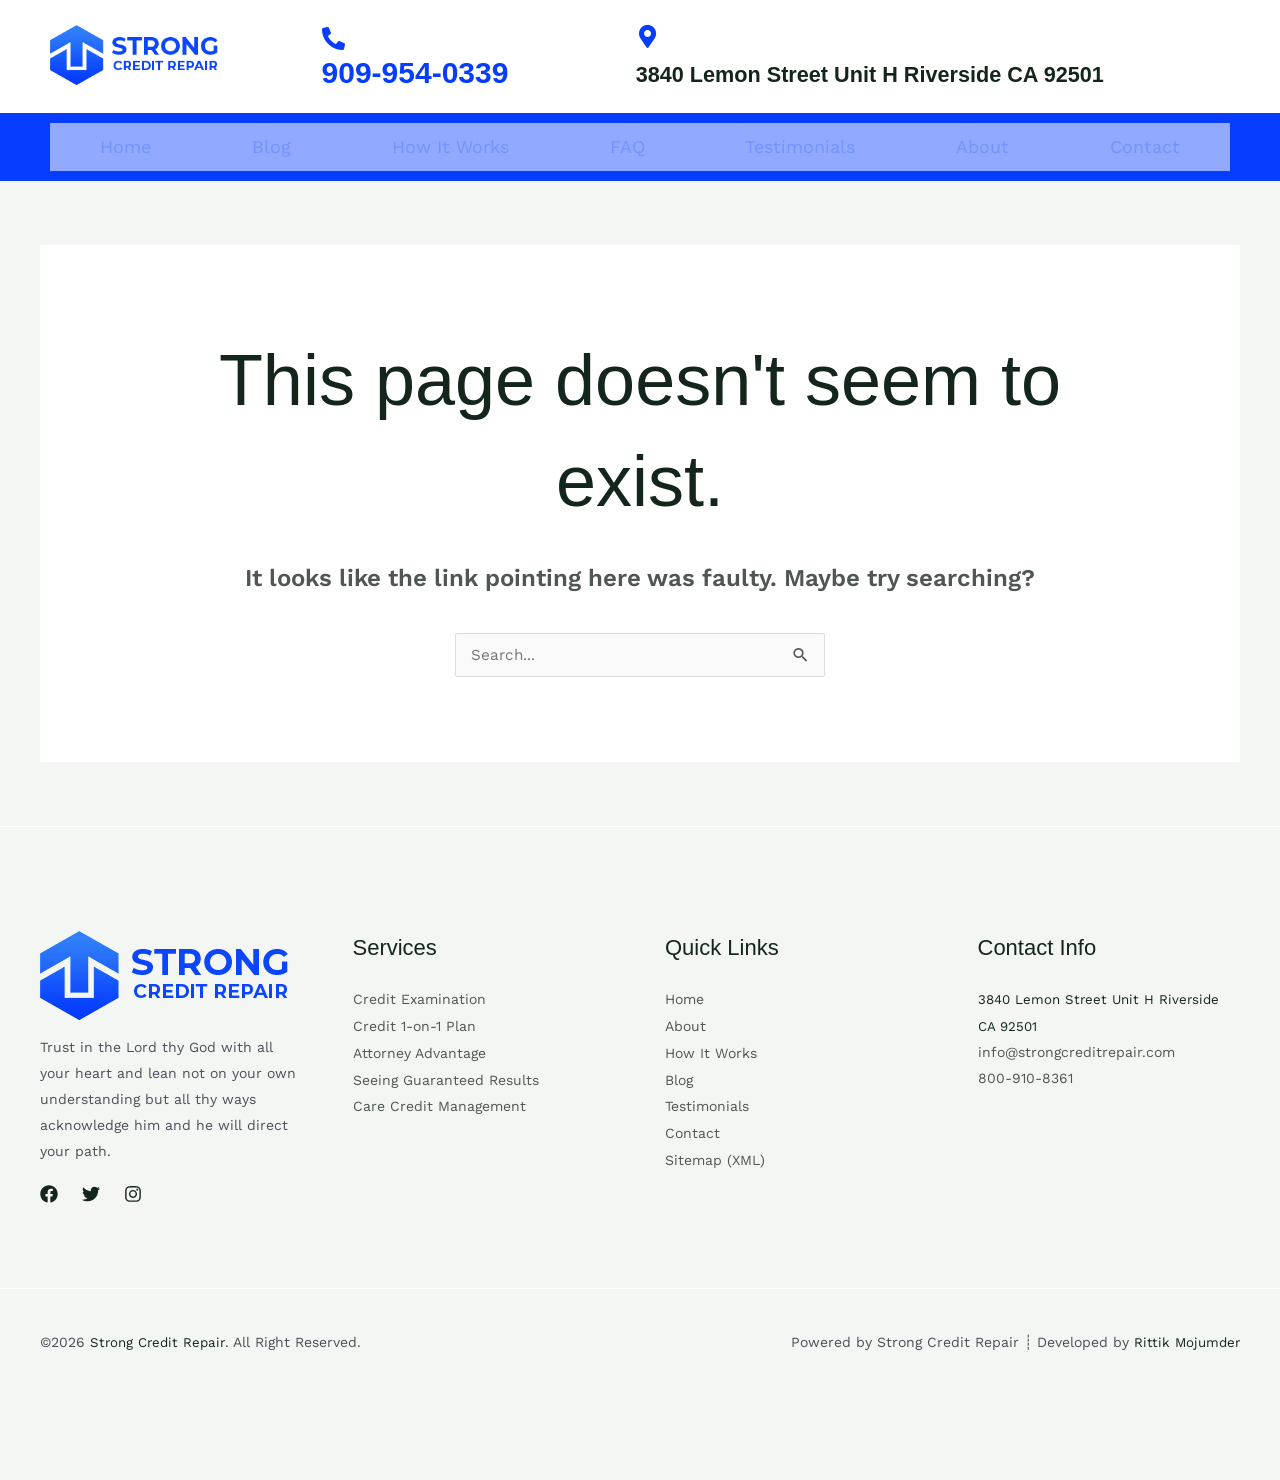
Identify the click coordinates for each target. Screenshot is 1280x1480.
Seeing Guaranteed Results (446, 1109)
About (982, 177)
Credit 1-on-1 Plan (414, 1057)
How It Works (450, 177)
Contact (1145, 177)
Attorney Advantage (419, 1083)
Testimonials (800, 177)
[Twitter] (91, 1226)
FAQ (627, 177)
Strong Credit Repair (160, 1373)
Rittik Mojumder (1185, 1373)
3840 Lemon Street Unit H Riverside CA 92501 (914, 92)
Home (125, 177)
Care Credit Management (439, 1135)
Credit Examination (419, 1031)
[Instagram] (133, 1226)
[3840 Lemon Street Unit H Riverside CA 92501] (651, 40)
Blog (271, 177)
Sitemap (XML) (715, 1187)
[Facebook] (49, 1226)
